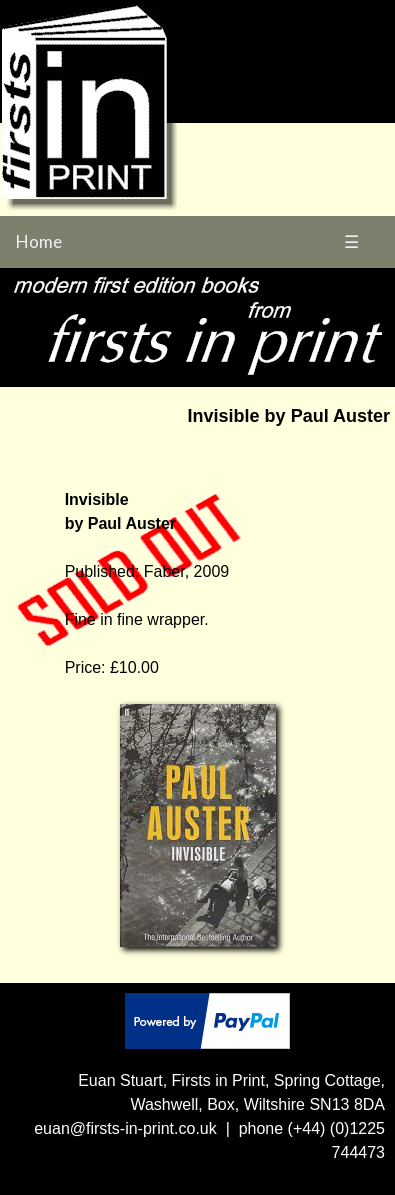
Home (39, 241)
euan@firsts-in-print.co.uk (125, 1128)
